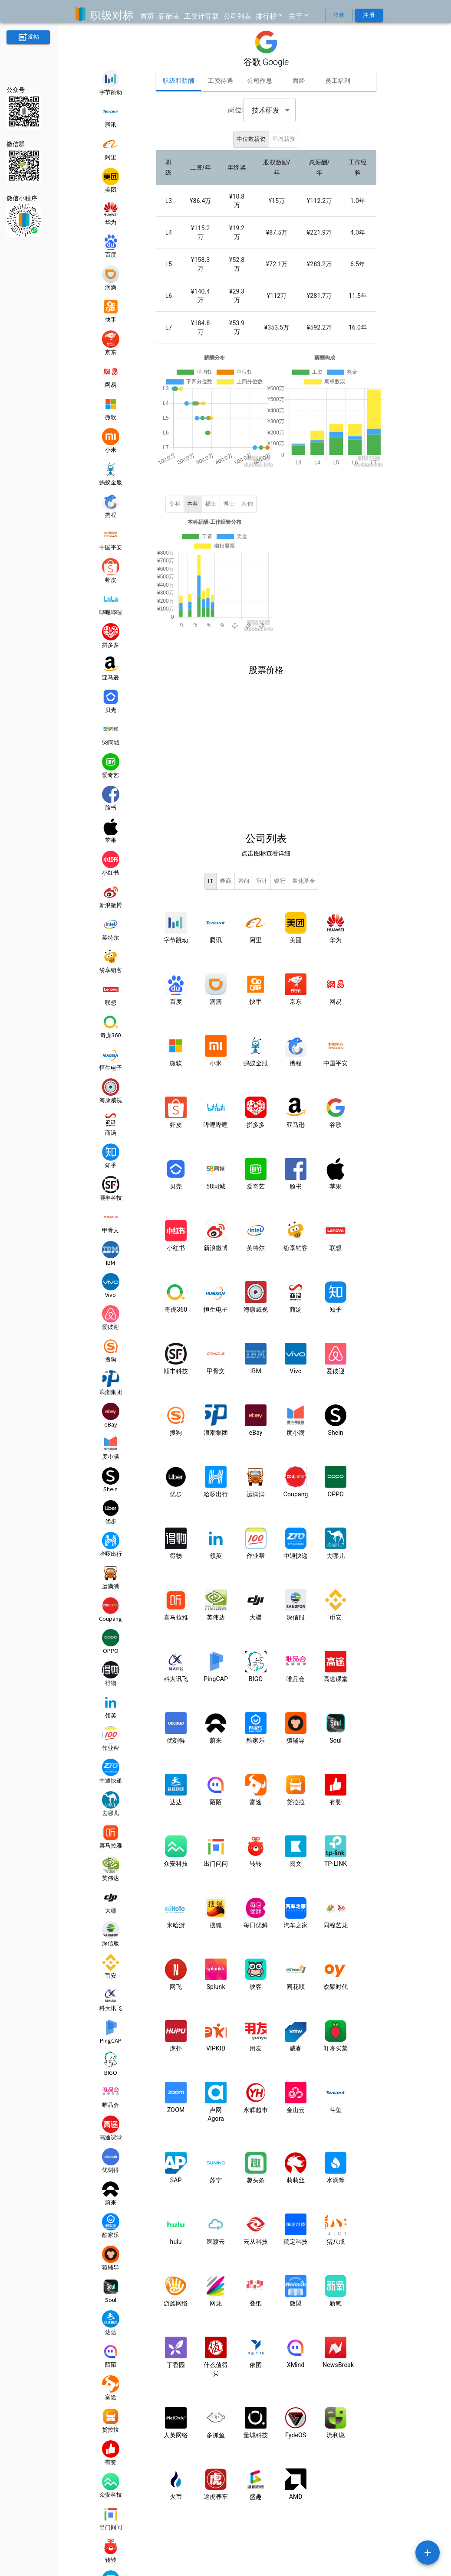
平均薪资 (284, 139)
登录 (339, 15)
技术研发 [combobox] (266, 110)
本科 (193, 497)
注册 (369, 15)
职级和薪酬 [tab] (178, 80)
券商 (225, 867)
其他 (247, 497)
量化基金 (304, 867)
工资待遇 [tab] (220, 80)
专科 (175, 497)
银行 (280, 867)
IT (210, 867)
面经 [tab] (298, 80)
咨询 (244, 867)
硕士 (211, 497)
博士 (229, 497)
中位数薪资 (251, 139)
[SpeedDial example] (427, 2552)
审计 (262, 867)
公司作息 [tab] (259, 80)
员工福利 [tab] (337, 80)
